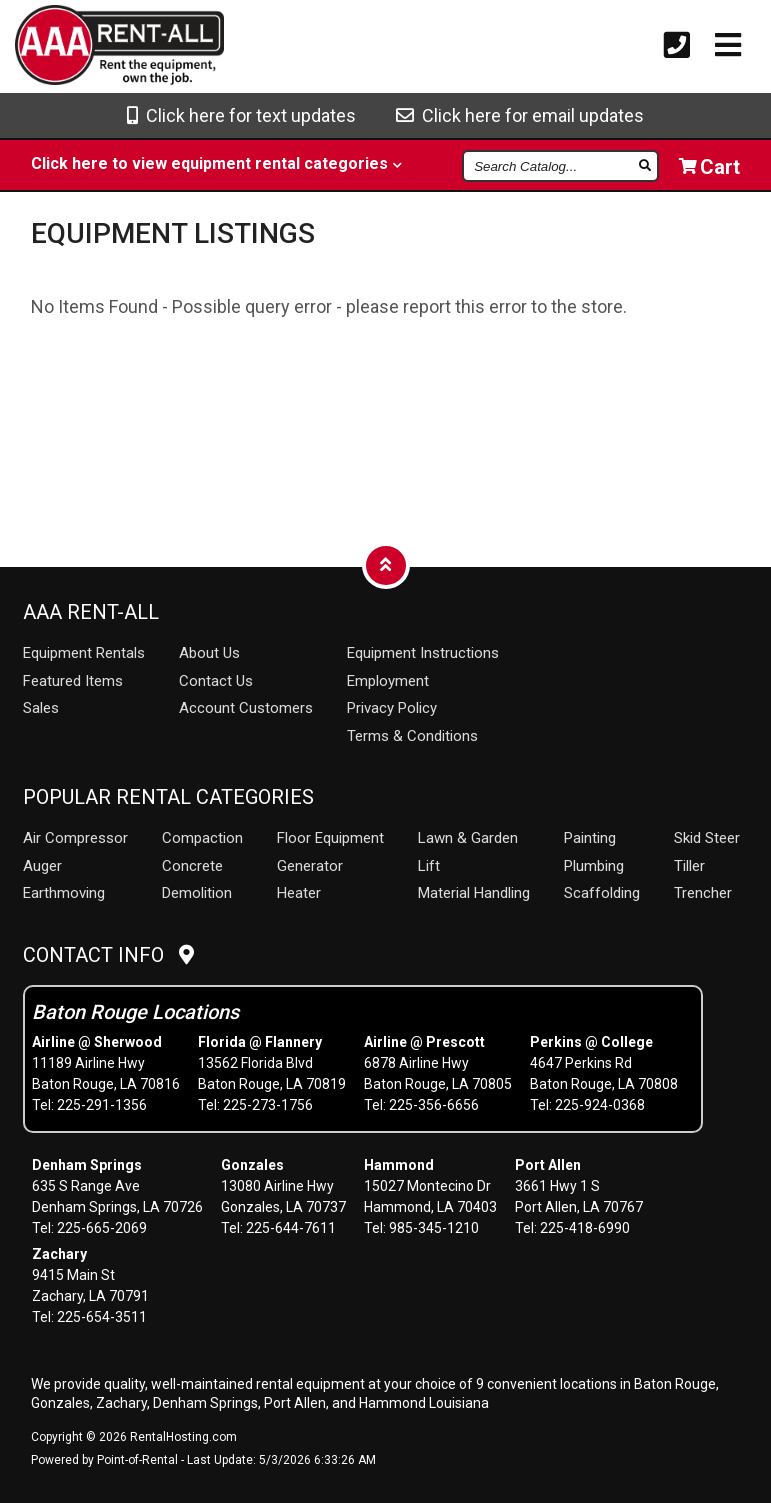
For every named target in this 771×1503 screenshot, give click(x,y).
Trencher (703, 893)
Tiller (689, 866)
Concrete (192, 866)
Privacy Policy (392, 708)
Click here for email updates (520, 115)
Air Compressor (75, 838)
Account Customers (246, 708)
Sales (41, 708)
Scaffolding (602, 893)
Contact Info (108, 955)
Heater (299, 893)
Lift (429, 866)
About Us (209, 653)
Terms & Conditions (412, 736)
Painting (590, 838)
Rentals (84, 653)
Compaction (202, 838)
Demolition (197, 893)
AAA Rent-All (91, 612)
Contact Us (216, 681)
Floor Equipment (330, 838)
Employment (388, 681)
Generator (310, 866)
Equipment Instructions (423, 653)
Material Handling (474, 893)
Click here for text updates (241, 115)
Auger (42, 866)
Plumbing (594, 866)
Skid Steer (707, 838)
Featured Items (73, 681)
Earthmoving (64, 893)
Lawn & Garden (468, 838)
